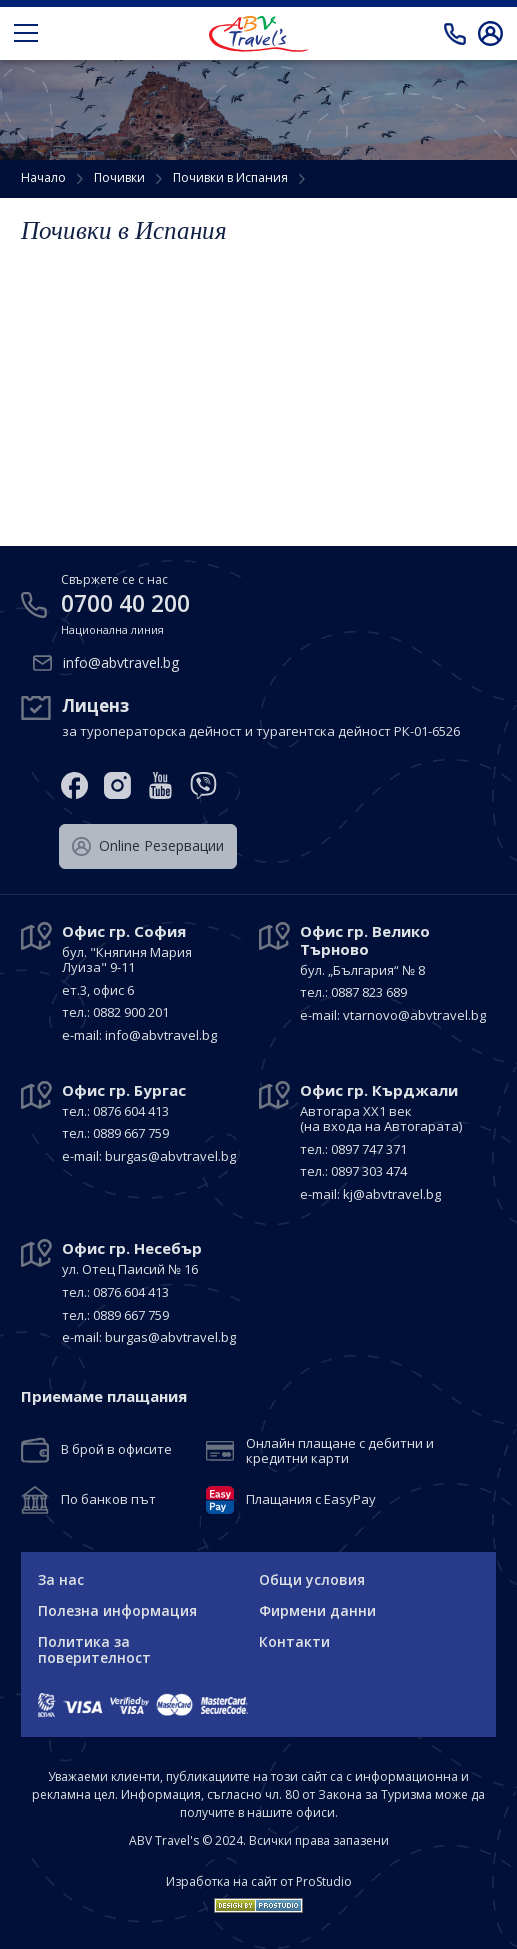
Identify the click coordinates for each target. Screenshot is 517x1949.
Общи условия (312, 1579)
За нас (61, 1579)
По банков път (108, 1500)
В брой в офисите (116, 1450)
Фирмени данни (317, 1610)
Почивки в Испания (230, 177)
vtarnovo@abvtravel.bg (414, 1015)
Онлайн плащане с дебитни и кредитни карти (340, 1451)
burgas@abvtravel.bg (170, 1156)
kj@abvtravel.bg (392, 1194)
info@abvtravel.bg (121, 661)
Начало (43, 177)
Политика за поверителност (94, 1650)
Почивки (119, 177)
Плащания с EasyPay (311, 1500)
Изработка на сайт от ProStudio (259, 1882)
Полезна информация (117, 1610)
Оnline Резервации (148, 846)
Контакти (294, 1641)
